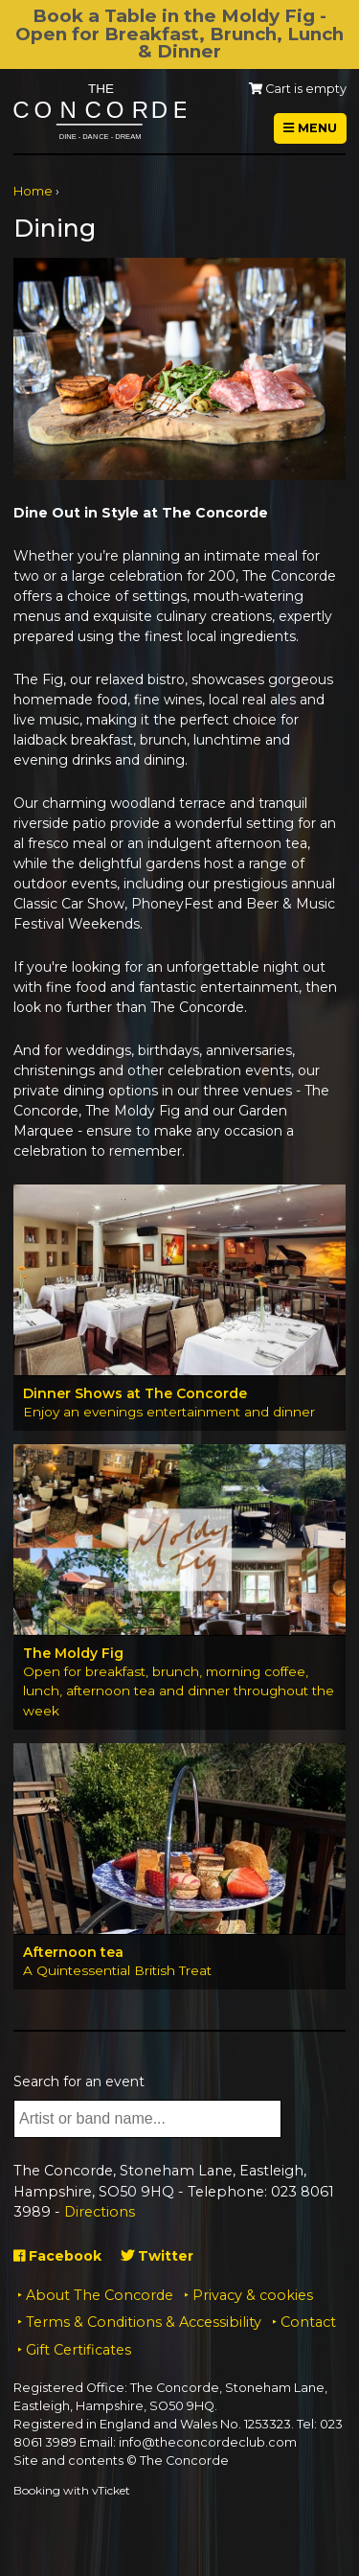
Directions (99, 2211)
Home (33, 191)
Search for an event (79, 2081)
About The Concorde (99, 2295)
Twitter (157, 2256)
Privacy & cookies (252, 2295)
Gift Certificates (78, 2349)
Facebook (57, 2256)
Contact (308, 2322)
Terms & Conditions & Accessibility (143, 2322)
